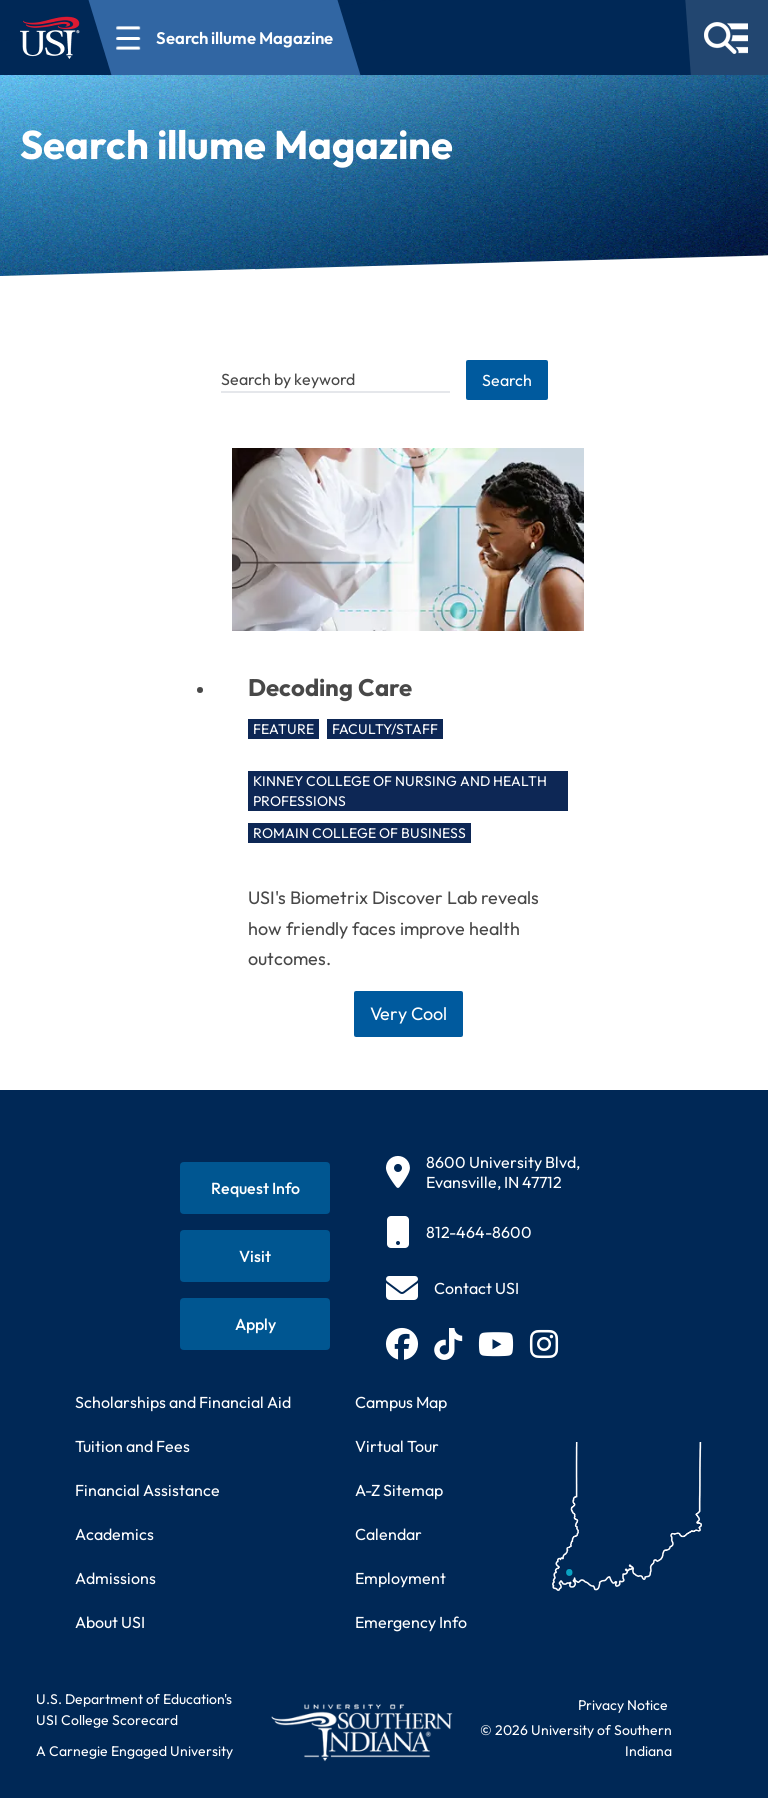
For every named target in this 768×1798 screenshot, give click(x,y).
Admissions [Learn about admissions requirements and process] (115, 1578)
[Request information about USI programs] (255, 1188)
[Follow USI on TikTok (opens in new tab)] (448, 1344)
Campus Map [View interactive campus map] (401, 1402)
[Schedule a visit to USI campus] (255, 1256)
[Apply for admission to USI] (255, 1324)
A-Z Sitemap (399, 1490)
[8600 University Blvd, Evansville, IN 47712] (483, 1172)
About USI (110, 1622)
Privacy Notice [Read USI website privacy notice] (623, 1705)
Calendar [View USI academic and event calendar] (388, 1534)
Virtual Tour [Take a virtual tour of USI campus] (397, 1446)
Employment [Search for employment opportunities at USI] (400, 1578)
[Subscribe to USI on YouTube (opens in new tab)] (496, 1344)
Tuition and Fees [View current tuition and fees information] (132, 1446)
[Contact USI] (452, 1288)
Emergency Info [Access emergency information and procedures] (411, 1622)
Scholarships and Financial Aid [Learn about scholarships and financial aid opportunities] (183, 1402)
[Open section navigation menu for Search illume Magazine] (225, 37)
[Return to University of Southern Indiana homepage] (361, 1732)
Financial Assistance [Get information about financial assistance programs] (147, 1490)
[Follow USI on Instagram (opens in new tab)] (544, 1344)
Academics (114, 1534)
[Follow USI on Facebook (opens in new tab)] (402, 1344)
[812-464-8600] (483, 1232)
